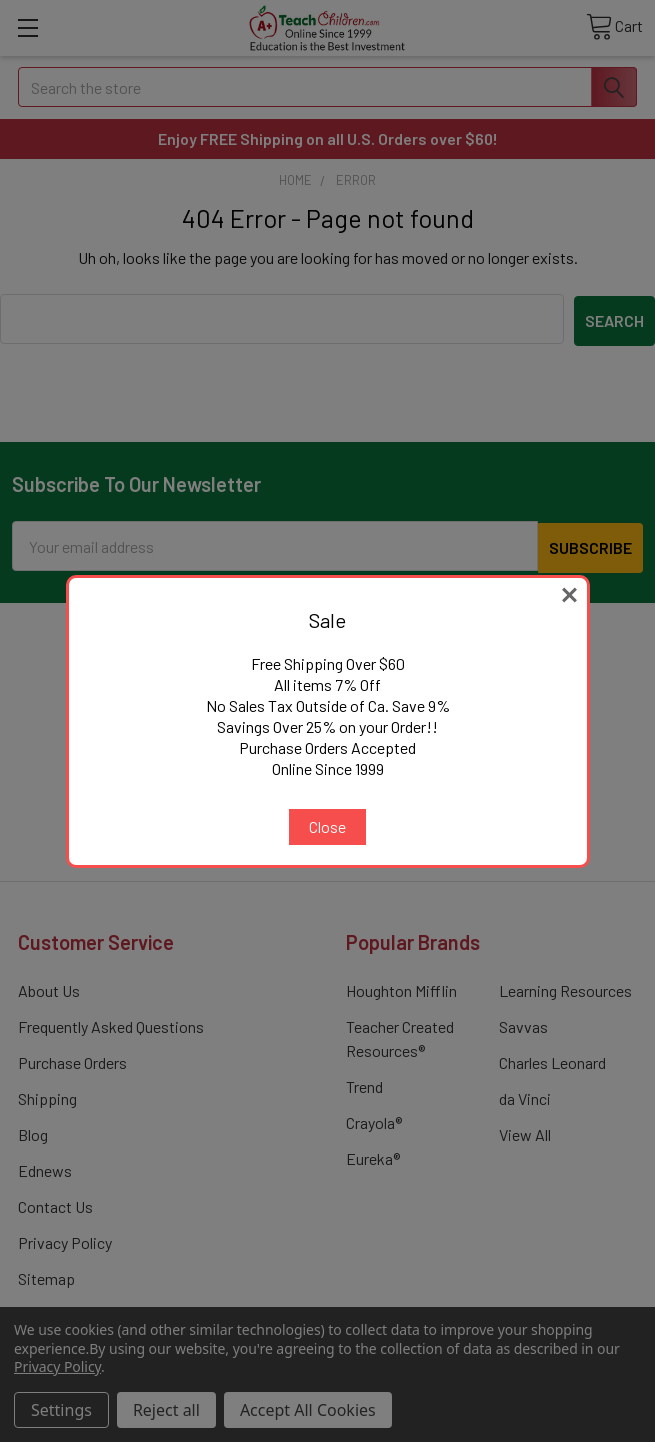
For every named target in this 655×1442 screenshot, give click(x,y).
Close (327, 826)
